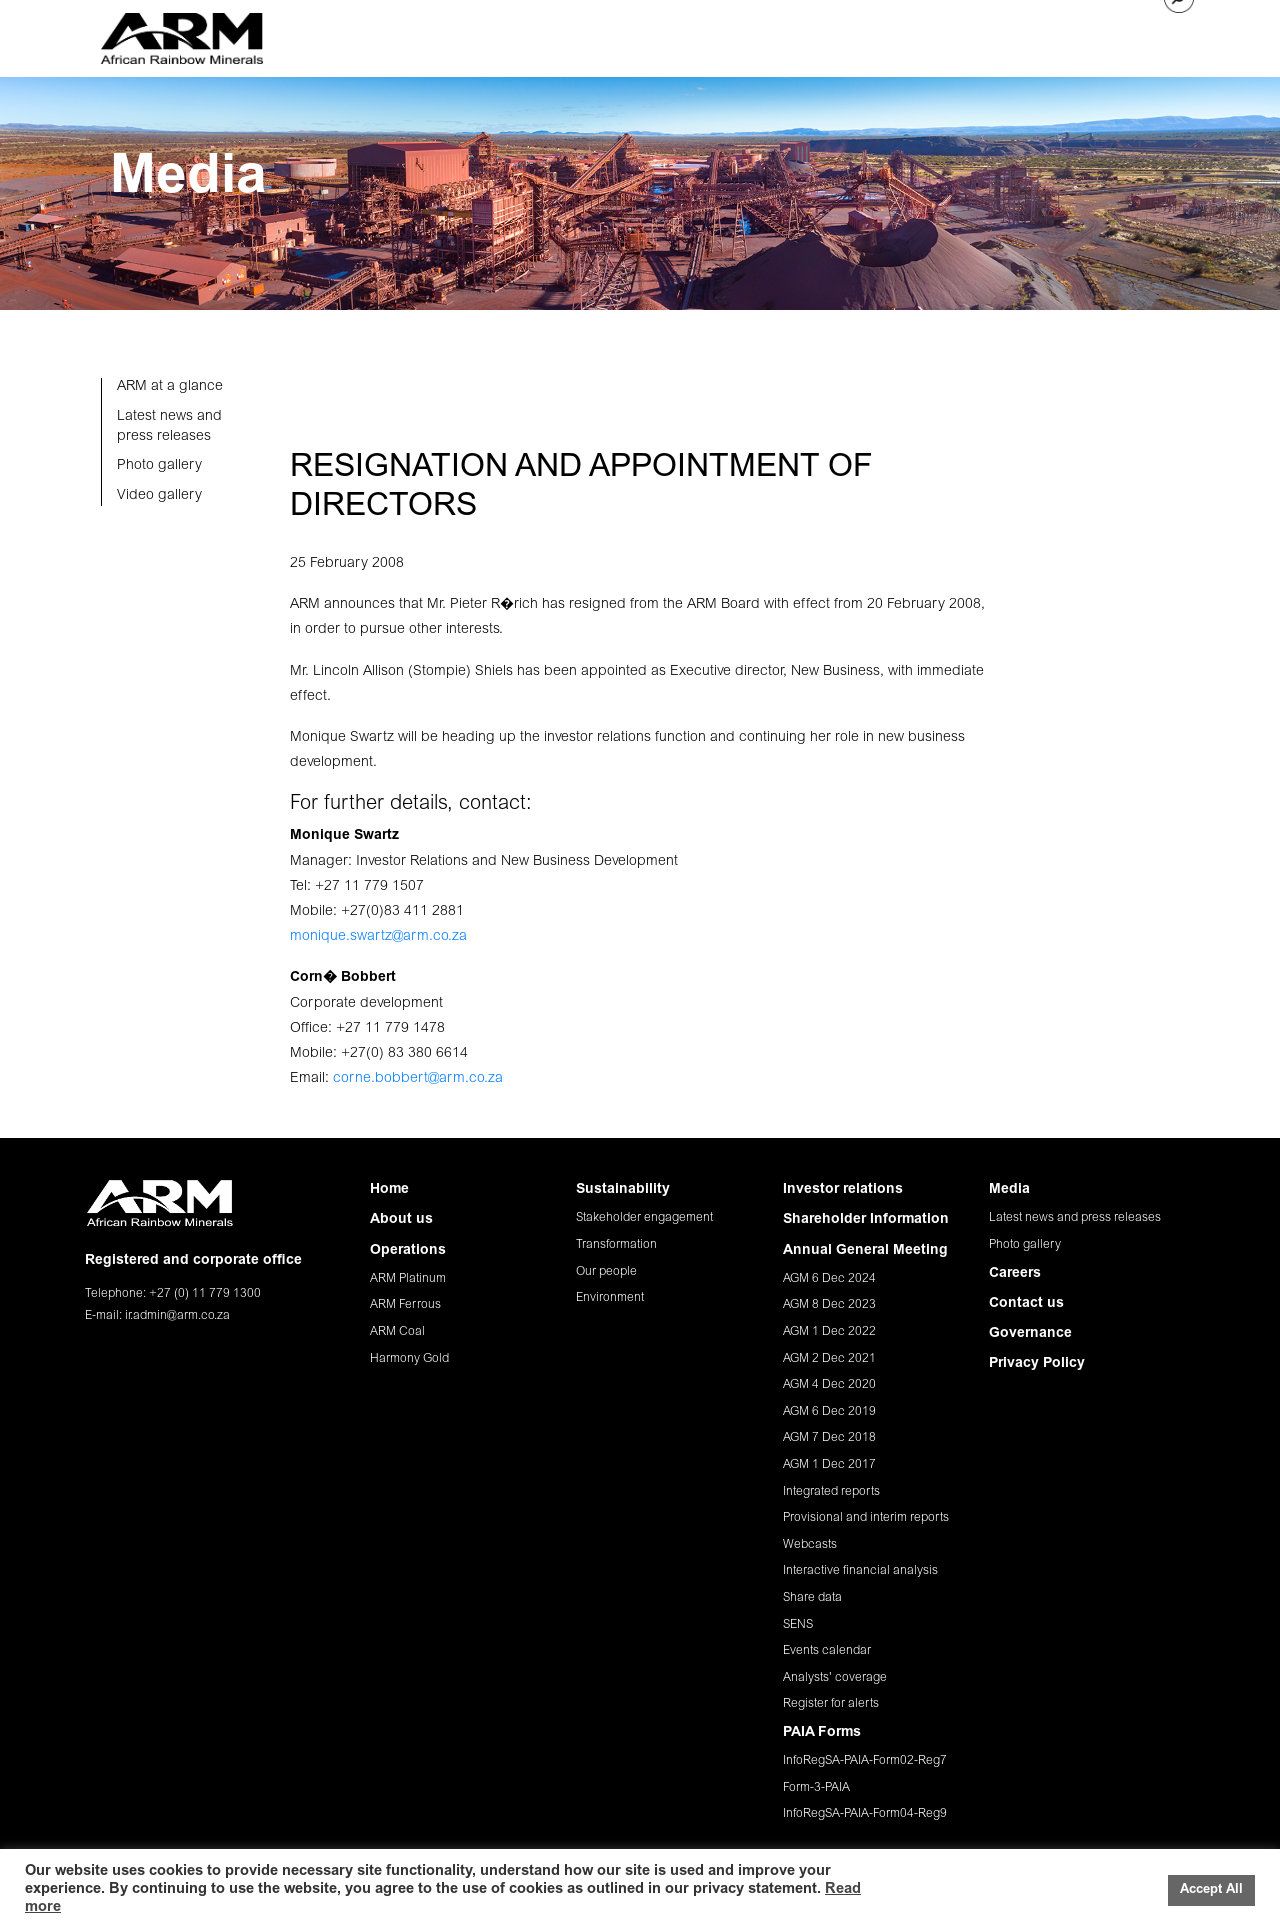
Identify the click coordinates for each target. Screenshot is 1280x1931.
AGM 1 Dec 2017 (829, 1465)
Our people (606, 1272)
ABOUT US (475, 35)
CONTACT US (1102, 35)
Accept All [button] (1211, 1890)
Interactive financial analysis (860, 1571)
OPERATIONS (570, 35)
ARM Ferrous (405, 1305)
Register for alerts (831, 1704)
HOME (403, 35)
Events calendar (827, 1651)
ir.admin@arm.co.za (177, 1316)
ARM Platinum (408, 1279)
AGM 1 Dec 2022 (829, 1332)
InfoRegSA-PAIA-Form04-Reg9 (865, 1814)
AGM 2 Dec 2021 (829, 1359)
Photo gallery (1025, 1245)
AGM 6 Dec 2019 (829, 1412)
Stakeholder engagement (644, 1218)
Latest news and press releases (1075, 1218)
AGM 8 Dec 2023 (829, 1305)
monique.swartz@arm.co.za (378, 937)
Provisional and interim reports (866, 1518)
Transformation (616, 1245)
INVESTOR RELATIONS (829, 35)
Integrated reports (831, 1492)
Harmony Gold (409, 1359)
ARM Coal (397, 1332)
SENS (798, 1625)
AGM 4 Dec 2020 (829, 1385)
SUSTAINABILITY (684, 35)
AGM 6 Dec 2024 (829, 1279)
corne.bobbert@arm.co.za (418, 1079)
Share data (812, 1598)
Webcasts (810, 1545)
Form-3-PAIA (816, 1788)
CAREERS (1011, 35)
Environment (610, 1298)
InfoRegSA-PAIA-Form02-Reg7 (865, 1761)
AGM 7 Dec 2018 (829, 1438)
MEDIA (941, 35)
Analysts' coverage (835, 1678)
